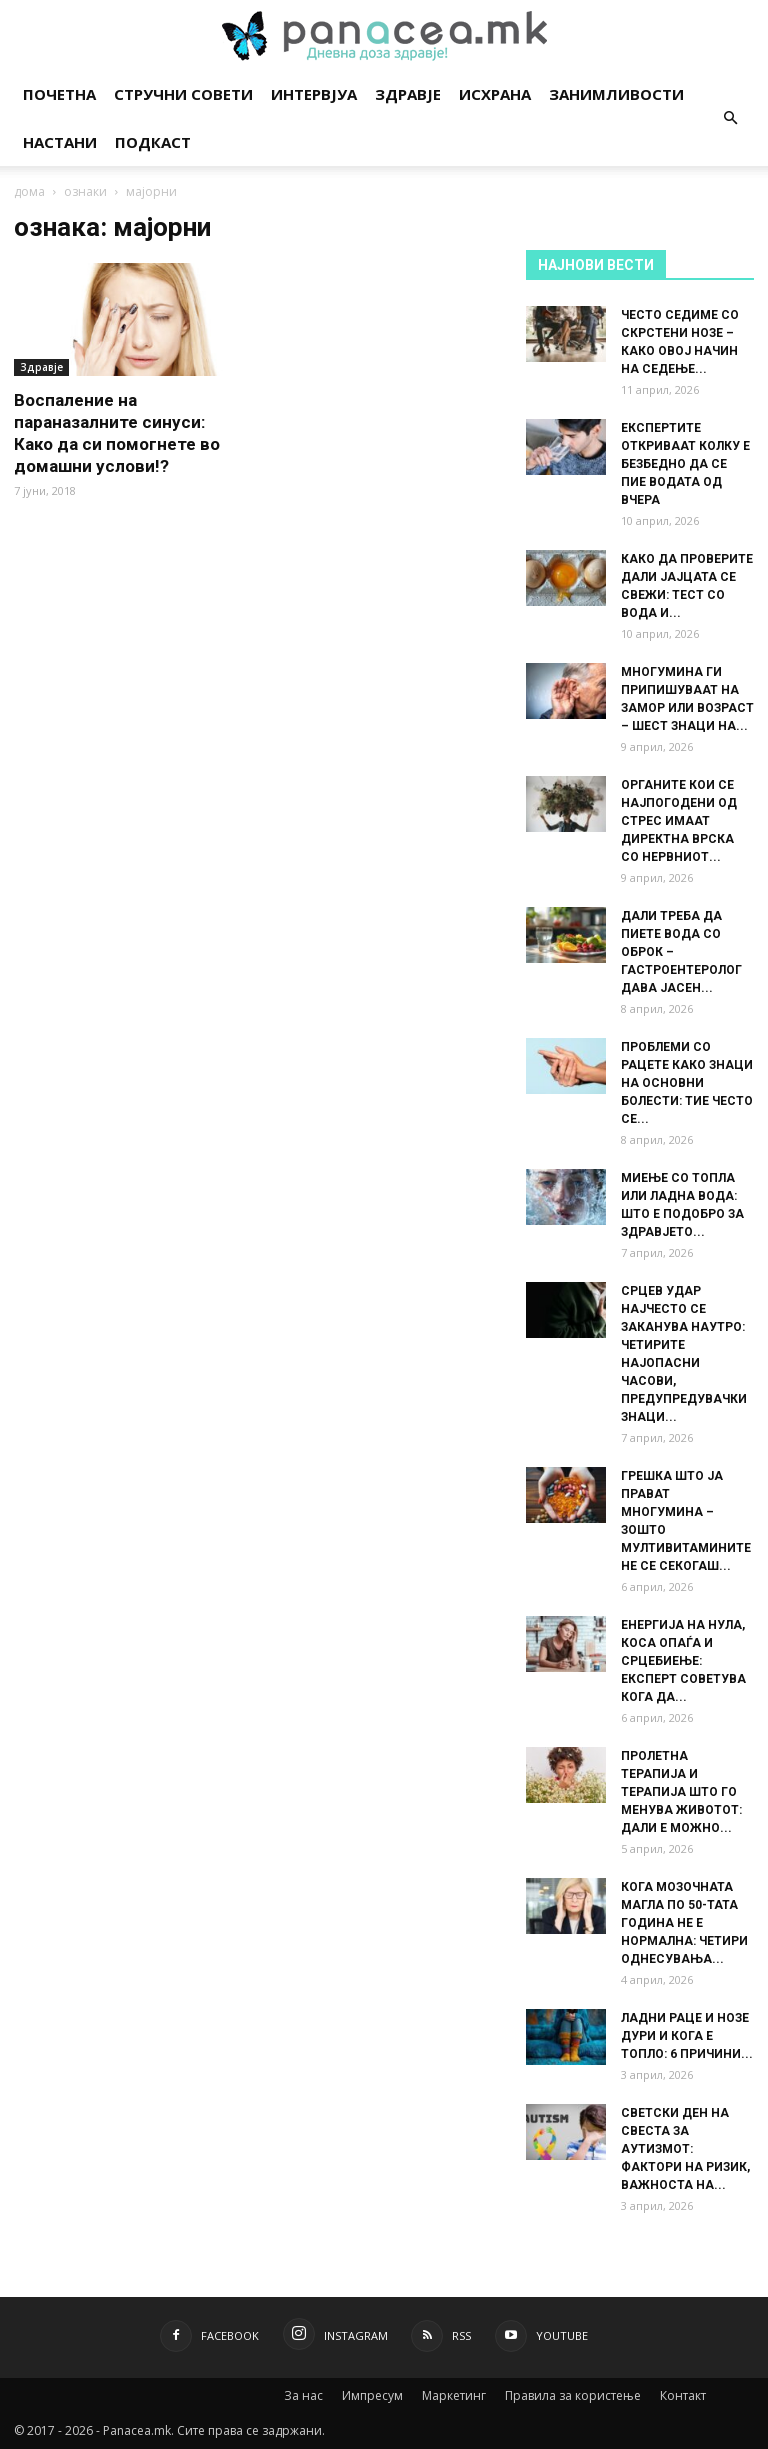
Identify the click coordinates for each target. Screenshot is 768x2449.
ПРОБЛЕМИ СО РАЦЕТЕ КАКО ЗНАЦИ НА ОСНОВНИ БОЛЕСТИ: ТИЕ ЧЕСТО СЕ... (687, 1083)
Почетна (59, 94)
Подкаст (153, 142)
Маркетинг (454, 2395)
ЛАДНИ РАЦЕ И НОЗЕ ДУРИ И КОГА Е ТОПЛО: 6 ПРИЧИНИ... (687, 2036)
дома (29, 191)
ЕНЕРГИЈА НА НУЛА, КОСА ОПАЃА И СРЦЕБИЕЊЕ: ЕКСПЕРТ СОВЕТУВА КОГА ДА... (683, 1661)
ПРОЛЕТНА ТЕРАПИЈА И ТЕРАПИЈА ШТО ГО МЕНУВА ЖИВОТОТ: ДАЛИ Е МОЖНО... (681, 1792)
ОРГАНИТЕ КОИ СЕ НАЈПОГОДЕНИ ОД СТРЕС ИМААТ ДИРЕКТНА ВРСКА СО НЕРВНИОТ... (679, 821)
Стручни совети (183, 94)
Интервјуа (314, 94)
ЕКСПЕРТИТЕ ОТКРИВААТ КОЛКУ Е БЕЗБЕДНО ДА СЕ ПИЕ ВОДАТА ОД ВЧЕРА (685, 464)
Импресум (372, 2395)
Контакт (683, 2395)
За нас (303, 2395)
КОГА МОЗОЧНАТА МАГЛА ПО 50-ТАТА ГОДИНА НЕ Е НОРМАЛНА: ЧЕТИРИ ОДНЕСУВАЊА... (684, 1923)
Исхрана (495, 94)
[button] (730, 118)
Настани (60, 142)
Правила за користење (573, 2395)
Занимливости (616, 94)
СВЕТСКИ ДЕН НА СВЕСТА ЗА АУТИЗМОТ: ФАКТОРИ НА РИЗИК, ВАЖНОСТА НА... (685, 2149)
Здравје (408, 94)
